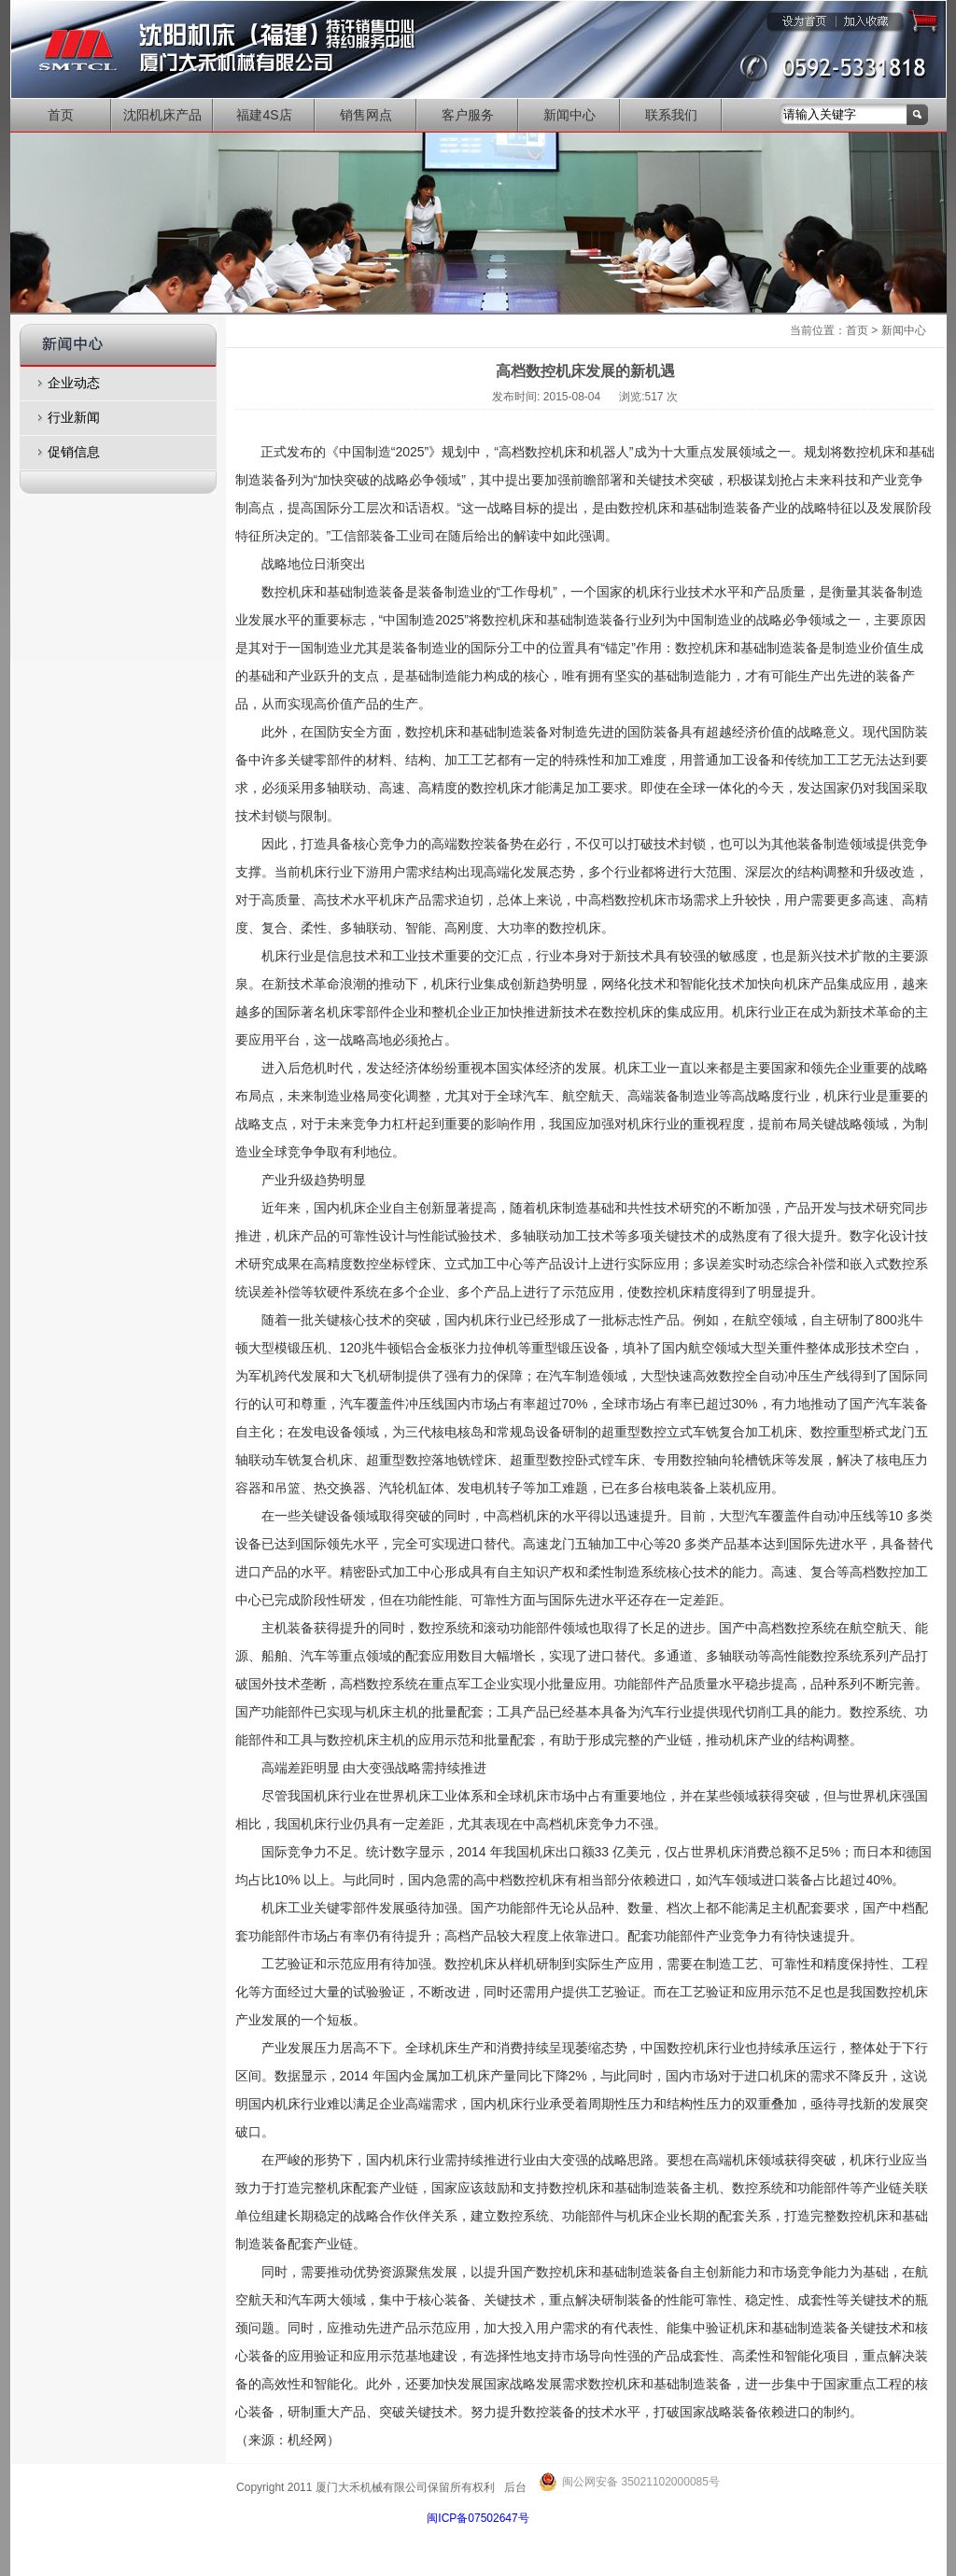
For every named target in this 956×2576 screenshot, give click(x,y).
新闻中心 (569, 114)
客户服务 (468, 114)
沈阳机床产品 (162, 114)
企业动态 (74, 382)
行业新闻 (74, 417)
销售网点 (366, 114)
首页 (61, 114)
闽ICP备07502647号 (477, 2518)
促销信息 (74, 451)
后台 (515, 2487)
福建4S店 (263, 114)
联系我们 (671, 114)
